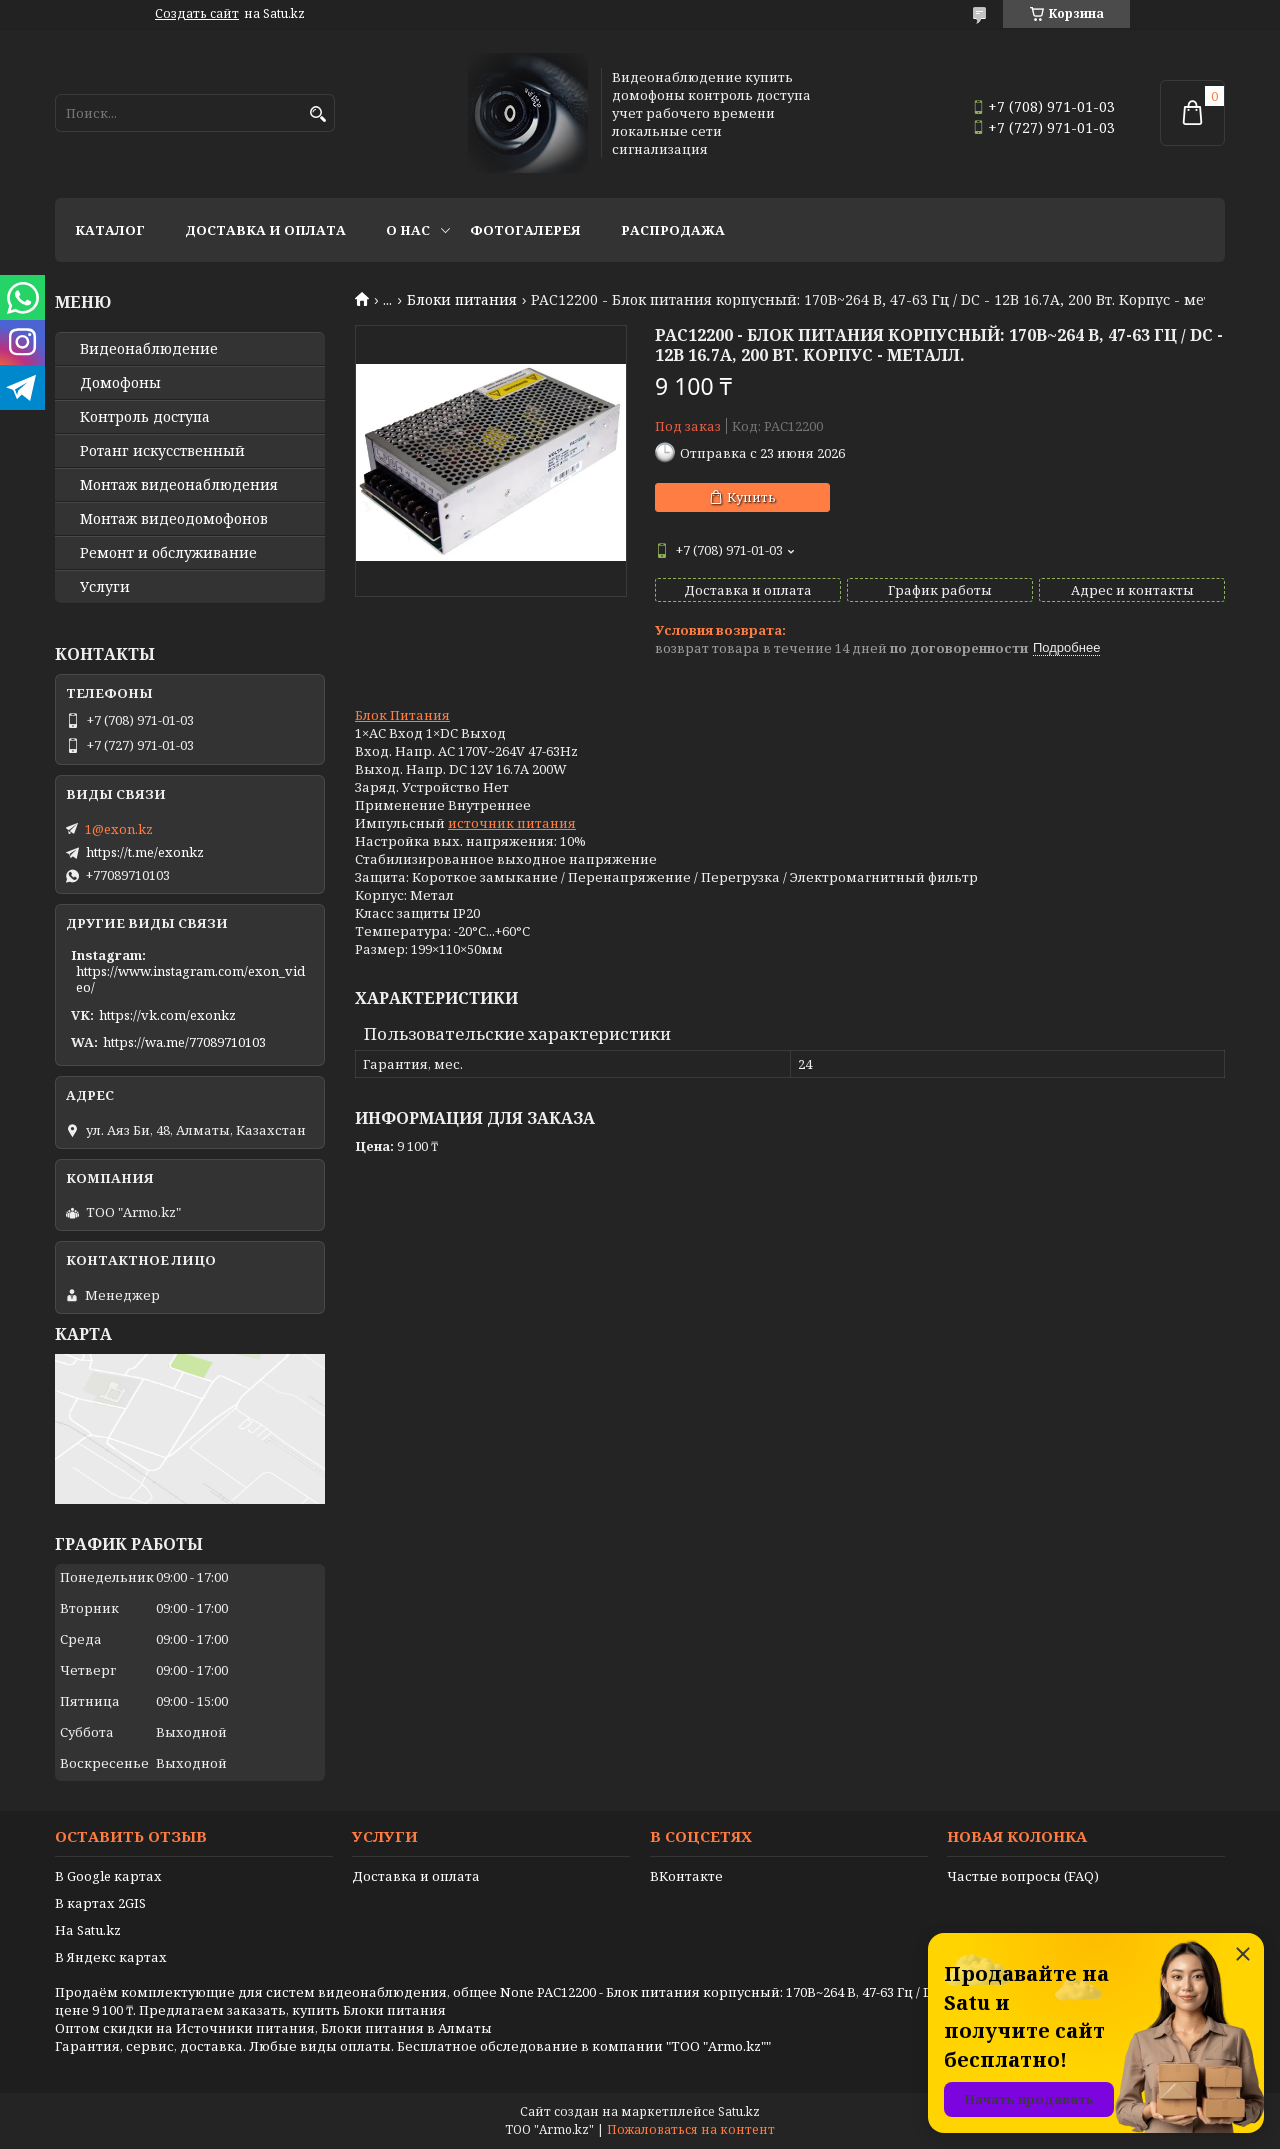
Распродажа (673, 230)
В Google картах (108, 1876)
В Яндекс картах (111, 1957)
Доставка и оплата (265, 230)
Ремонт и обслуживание (168, 553)
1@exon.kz (119, 829)
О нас (408, 230)
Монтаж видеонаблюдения (179, 485)
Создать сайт (197, 14)
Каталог (110, 230)
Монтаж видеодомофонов (174, 519)
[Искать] (317, 114)
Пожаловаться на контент (691, 2129)
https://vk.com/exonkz (167, 1015)
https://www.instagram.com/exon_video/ (190, 979)
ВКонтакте (686, 1876)
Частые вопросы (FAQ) (1023, 1876)
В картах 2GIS (100, 1903)
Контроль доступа (145, 417)
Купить (751, 497)
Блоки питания (462, 300)
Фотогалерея (525, 230)
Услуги (105, 587)
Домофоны (120, 383)
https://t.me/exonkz (145, 852)
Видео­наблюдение (149, 349)
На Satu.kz (88, 1930)
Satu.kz (739, 2111)
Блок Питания (402, 715)
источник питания (512, 823)
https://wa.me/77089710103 (184, 1042)
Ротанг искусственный (162, 451)
